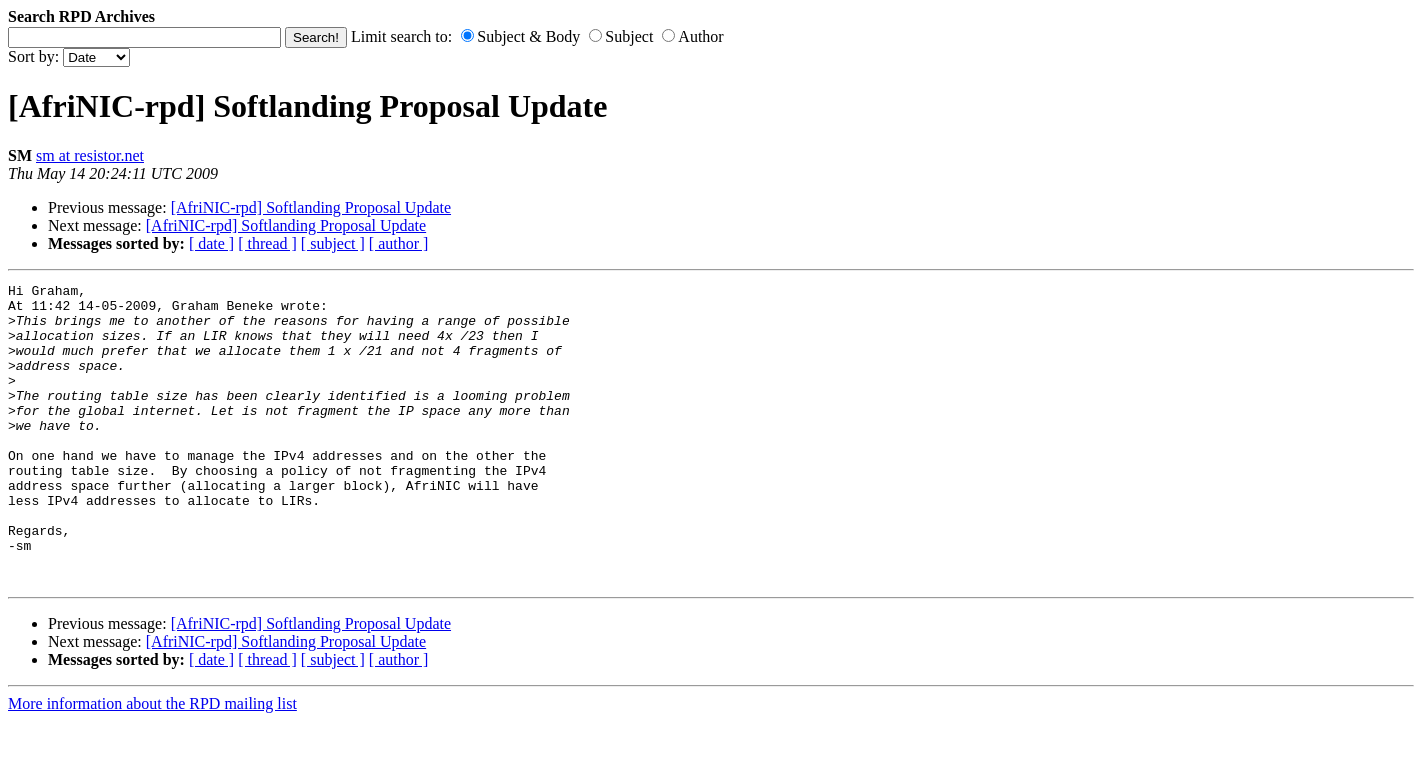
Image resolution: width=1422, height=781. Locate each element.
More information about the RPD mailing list (152, 763)
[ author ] (399, 243)
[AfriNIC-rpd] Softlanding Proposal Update (311, 207)
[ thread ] (267, 243)
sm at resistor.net (90, 155)
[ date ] (211, 243)
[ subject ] (333, 243)
